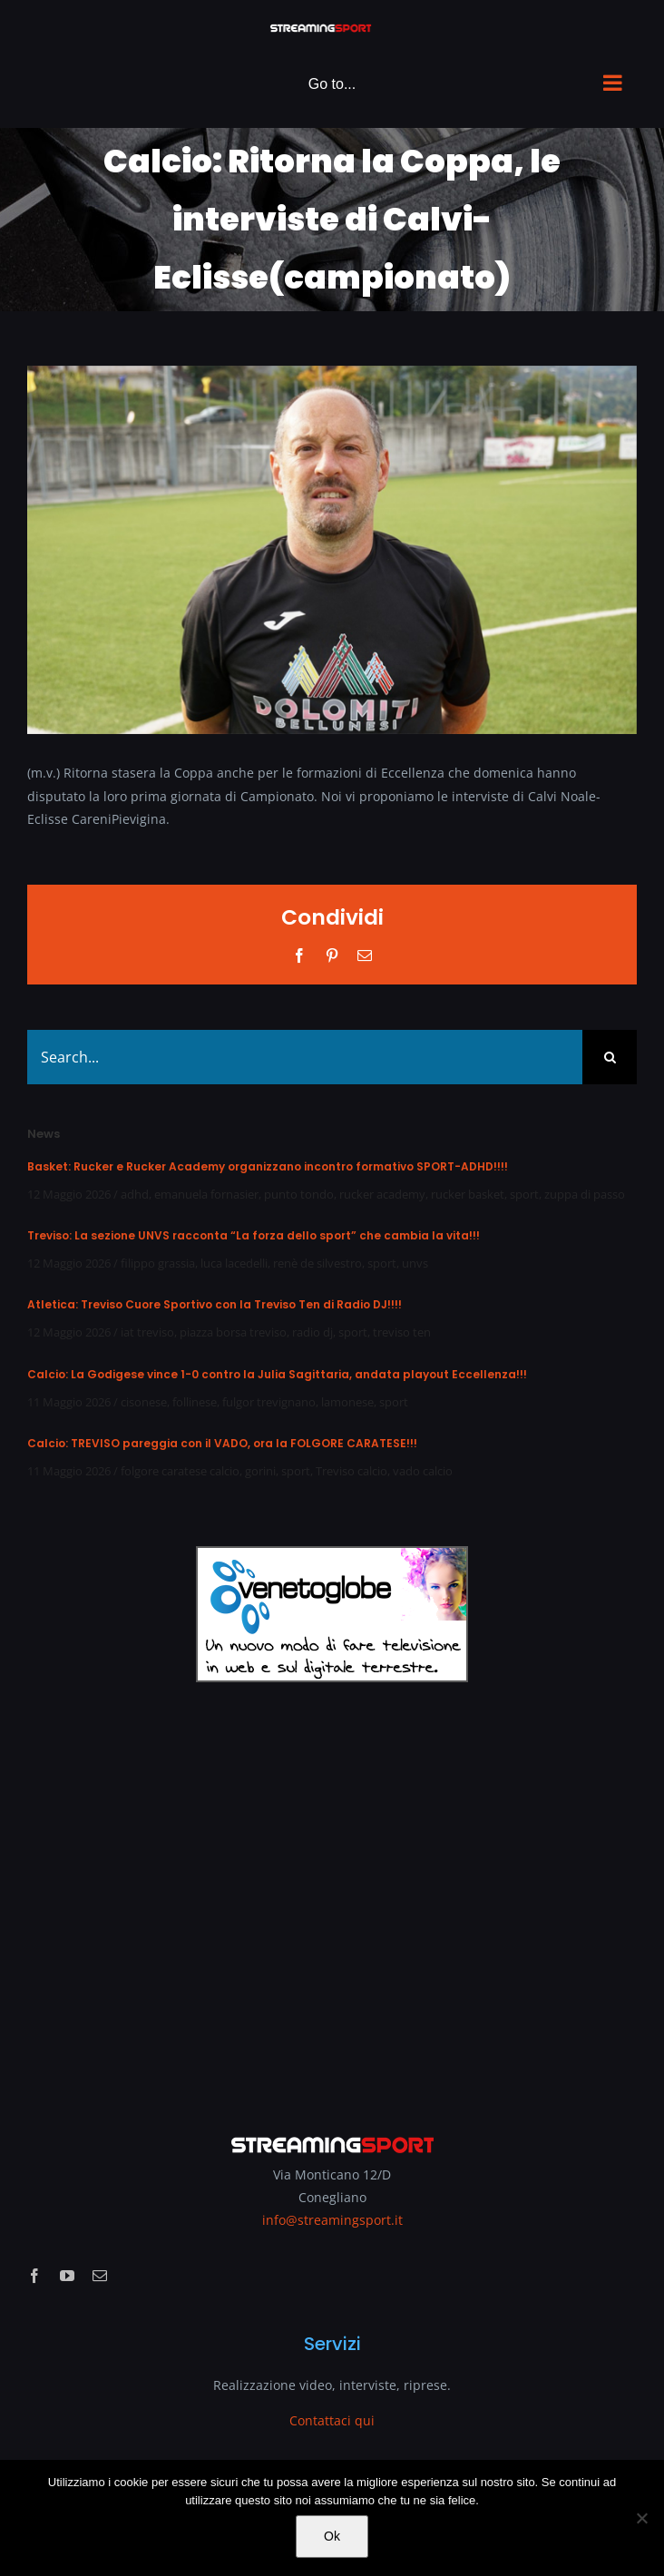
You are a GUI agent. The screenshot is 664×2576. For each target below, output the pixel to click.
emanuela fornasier (206, 1194)
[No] (641, 2518)
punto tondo (299, 1194)
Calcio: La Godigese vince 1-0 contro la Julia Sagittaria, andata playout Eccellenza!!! (277, 1374)
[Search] (609, 1057)
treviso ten (402, 1332)
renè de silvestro (317, 1263)
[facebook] (34, 2275)
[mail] (100, 2275)
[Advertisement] (332, 1895)
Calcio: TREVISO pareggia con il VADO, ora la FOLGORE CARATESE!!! (222, 1443)
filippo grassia (158, 1263)
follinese (194, 1402)
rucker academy (382, 1194)
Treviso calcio (351, 1471)
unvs (415, 1263)
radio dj (312, 1332)
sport (524, 1194)
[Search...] (304, 1057)
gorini (260, 1471)
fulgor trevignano (269, 1402)
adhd (135, 1194)
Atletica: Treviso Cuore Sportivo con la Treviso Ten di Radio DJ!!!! (214, 1304)
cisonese (144, 1402)
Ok (332, 2536)
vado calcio (423, 1471)
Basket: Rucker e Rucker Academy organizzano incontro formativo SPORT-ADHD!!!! (267, 1166)
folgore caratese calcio (180, 1471)
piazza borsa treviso (233, 1332)
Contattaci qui (332, 2420)
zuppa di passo (584, 1194)
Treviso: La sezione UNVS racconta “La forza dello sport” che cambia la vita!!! (253, 1235)
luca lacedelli (234, 1263)
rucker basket (467, 1194)
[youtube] (67, 2275)
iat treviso (147, 1332)
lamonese (347, 1402)
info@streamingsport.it (332, 2219)
